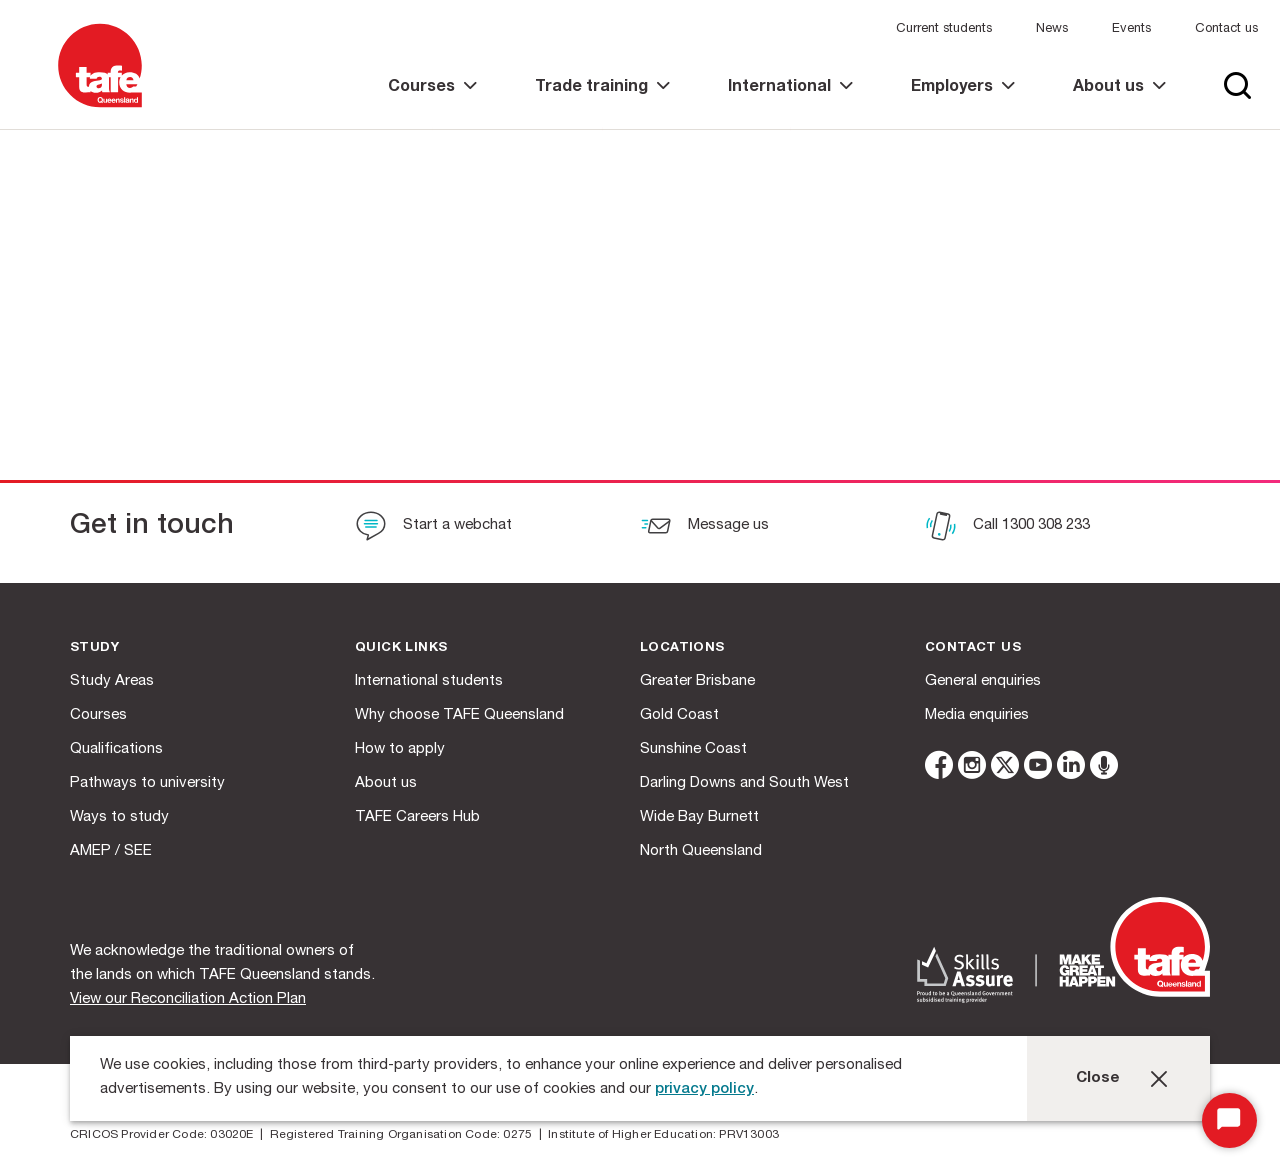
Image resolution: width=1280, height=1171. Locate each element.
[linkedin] (1071, 768)
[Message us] (704, 528)
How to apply (400, 749)
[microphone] (1104, 768)
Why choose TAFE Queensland (459, 715)
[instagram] (972, 768)
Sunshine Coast (693, 749)
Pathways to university (147, 783)
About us (386, 783)
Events (1131, 29)
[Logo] (100, 108)
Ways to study (119, 817)
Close (1098, 1078)
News (1052, 29)
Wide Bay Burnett (699, 817)
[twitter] (1005, 768)
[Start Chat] (1229, 1120)
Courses (98, 715)
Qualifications (116, 749)
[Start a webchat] (433, 528)
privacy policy (704, 1089)
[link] (432, 104)
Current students (944, 29)
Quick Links (401, 648)
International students (429, 681)
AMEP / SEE (111, 851)
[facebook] (939, 768)
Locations (682, 648)
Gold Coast (679, 715)
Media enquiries (977, 715)
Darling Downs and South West (744, 783)
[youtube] (1038, 768)
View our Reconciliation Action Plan (188, 999)
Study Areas (112, 681)
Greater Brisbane (697, 681)
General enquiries (983, 681)
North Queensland (701, 851)
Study (94, 648)
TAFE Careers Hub (417, 817)
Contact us (1226, 29)
